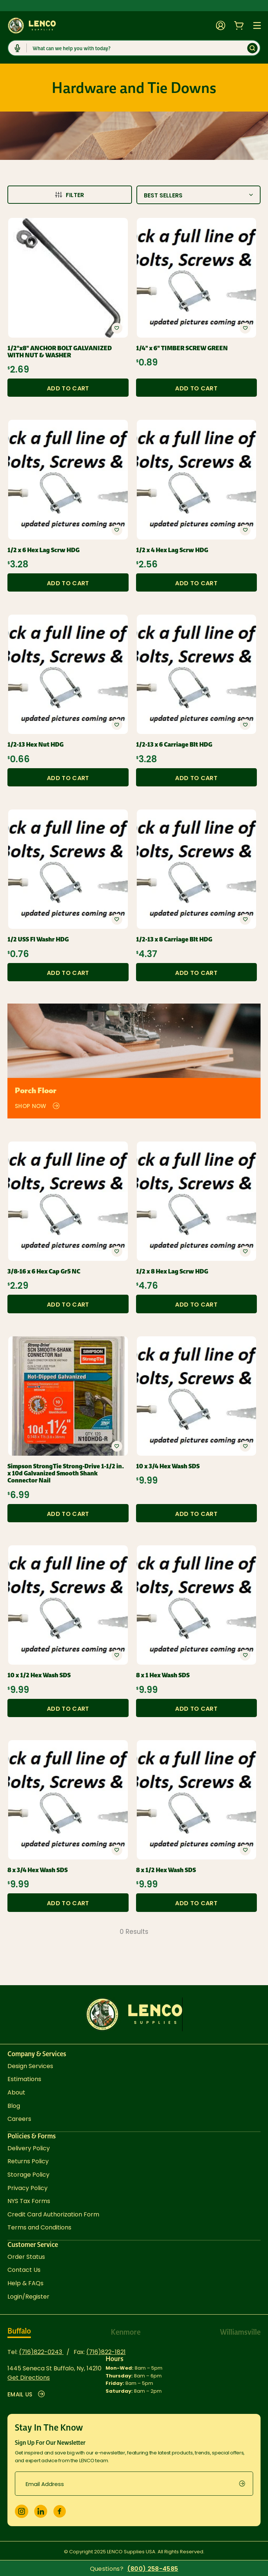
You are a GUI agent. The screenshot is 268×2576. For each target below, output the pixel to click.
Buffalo (19, 2331)
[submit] (246, 2484)
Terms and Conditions (39, 2227)
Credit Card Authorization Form (53, 2214)
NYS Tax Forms (28, 2201)
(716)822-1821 (106, 2352)
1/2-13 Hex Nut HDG (35, 744)
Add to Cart (68, 388)
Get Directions (28, 2377)
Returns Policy (28, 2161)
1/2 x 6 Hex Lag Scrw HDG (43, 550)
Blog (13, 2106)
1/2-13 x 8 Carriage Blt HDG (174, 939)
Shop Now (37, 1105)
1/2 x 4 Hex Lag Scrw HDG (172, 550)
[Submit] (252, 48)
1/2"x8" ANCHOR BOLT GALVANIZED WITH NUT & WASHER (59, 352)
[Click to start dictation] (17, 48)
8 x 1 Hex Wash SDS (163, 1675)
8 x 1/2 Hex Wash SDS (166, 1870)
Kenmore (126, 2332)
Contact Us (24, 2270)
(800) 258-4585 (152, 2569)
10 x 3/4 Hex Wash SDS (168, 1466)
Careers (19, 2119)
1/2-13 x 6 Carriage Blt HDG (174, 744)
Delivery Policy (28, 2148)
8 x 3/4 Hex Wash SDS (37, 1870)
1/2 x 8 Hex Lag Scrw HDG (172, 1271)
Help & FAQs (25, 2283)
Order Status (26, 2257)
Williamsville (240, 2332)
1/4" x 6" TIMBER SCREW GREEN (182, 348)
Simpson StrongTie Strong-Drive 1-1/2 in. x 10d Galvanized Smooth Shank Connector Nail (65, 1473)
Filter (69, 195)
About (16, 2092)
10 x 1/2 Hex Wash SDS (39, 1675)
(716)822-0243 (41, 2352)
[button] (116, 328)
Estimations (24, 2079)
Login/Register (28, 2296)
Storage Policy (28, 2174)
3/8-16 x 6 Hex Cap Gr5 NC (43, 1271)
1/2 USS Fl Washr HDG (38, 939)
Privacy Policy (27, 2188)
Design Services (30, 2066)
